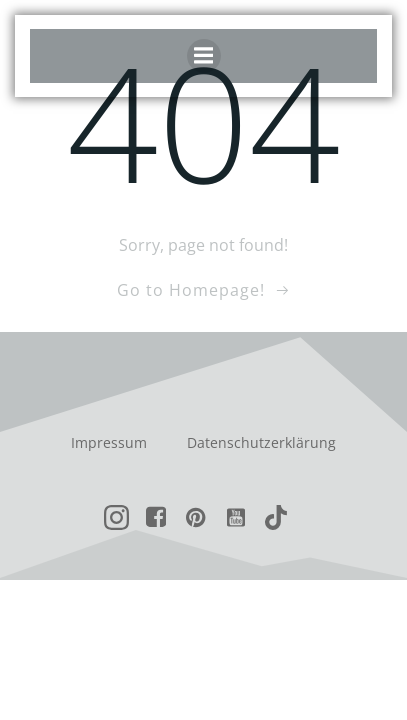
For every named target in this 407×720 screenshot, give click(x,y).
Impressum (109, 442)
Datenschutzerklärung (261, 442)
